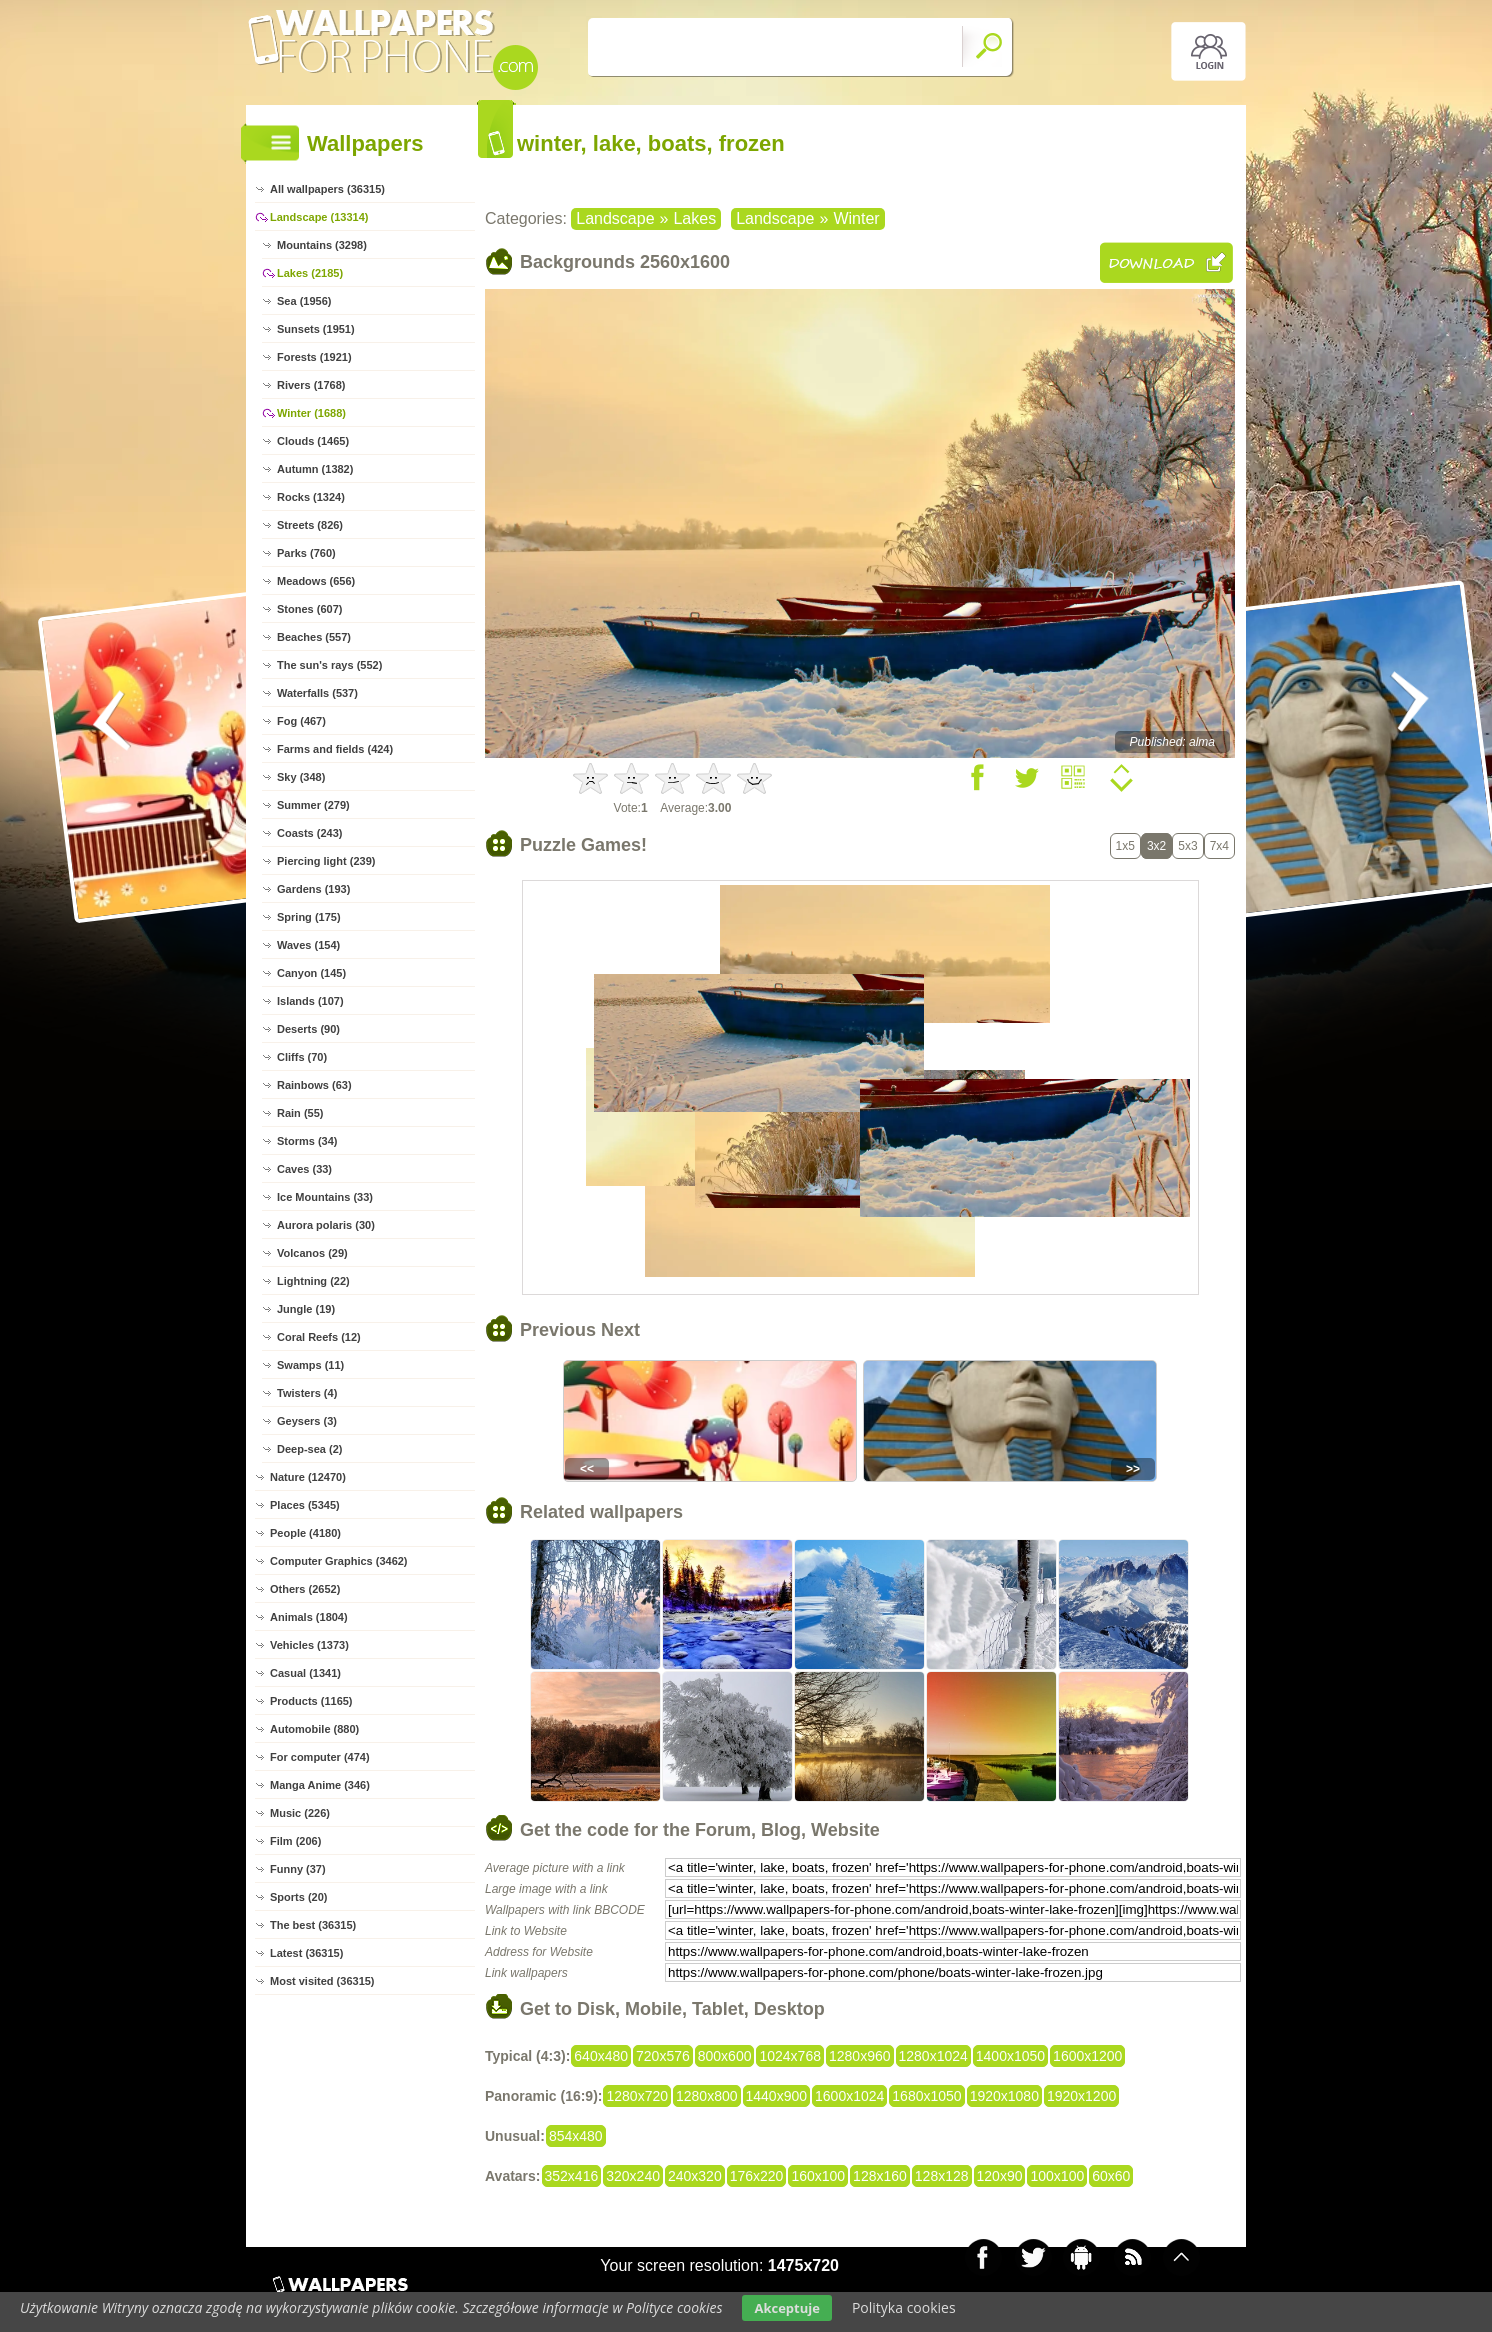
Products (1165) (311, 1701)
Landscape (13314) (319, 217)
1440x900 (777, 2096)
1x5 (1125, 846)
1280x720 (637, 2096)
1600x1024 (849, 2096)
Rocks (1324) (311, 497)
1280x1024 (933, 2056)
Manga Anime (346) (320, 1785)
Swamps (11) (310, 1365)
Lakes (694, 218)
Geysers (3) (307, 1421)
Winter (856, 218)
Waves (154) (308, 945)
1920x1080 (1004, 2096)
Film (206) (295, 1841)
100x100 (1057, 2176)
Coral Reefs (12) (319, 1337)
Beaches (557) (314, 637)
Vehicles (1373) (309, 1645)
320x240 (633, 2176)
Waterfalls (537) (317, 693)
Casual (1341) (305, 1673)
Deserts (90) (308, 1029)
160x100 (818, 2176)
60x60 (1111, 2176)
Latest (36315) (306, 1953)
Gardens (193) (313, 889)
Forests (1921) (314, 357)
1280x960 (860, 2056)
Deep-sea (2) (309, 1449)
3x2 (1156, 846)
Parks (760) (306, 553)
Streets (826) (310, 525)
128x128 (942, 2176)
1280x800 (707, 2096)
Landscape (615, 218)
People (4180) (305, 1533)
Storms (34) (307, 1141)
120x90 (1000, 2176)
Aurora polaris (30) (326, 1225)
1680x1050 (926, 2096)
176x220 (757, 2176)
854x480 (576, 2136)
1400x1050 (1010, 2056)
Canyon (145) (311, 973)
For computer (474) (320, 1757)
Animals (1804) (309, 1617)
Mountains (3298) (322, 245)
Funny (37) (298, 1869)
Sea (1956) (304, 301)
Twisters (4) (307, 1393)
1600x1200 (1087, 2056)
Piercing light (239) (326, 861)
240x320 (695, 2176)
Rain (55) (300, 1113)
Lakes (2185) (310, 273)
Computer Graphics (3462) (339, 1561)
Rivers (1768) (311, 385)
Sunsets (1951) (316, 329)
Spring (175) (309, 917)
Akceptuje (786, 2308)
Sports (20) (298, 1897)
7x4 (1219, 846)
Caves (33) (304, 1169)
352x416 (572, 2176)
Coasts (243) (309, 833)
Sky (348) (301, 777)
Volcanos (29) (312, 1253)
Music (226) (300, 1813)
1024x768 (790, 2056)
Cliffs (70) (302, 1057)
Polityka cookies (904, 2307)
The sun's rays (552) (329, 665)
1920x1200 (1081, 2096)
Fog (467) (301, 721)
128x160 (880, 2176)
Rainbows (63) (314, 1085)
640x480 (601, 2056)
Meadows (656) (316, 581)
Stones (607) (309, 609)
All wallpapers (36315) (327, 189)
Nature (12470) (308, 1477)
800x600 (725, 2056)
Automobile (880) (314, 1729)
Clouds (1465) (313, 441)
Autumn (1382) (315, 469)
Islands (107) (310, 1001)
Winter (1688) (311, 413)
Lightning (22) (313, 1281)
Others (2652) (305, 1589)
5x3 (1187, 846)
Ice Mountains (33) (325, 1197)
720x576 (663, 2056)
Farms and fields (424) (335, 749)
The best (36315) (313, 1925)
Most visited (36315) (322, 1981)
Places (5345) (305, 1505)
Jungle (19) (306, 1309)
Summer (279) (313, 805)
